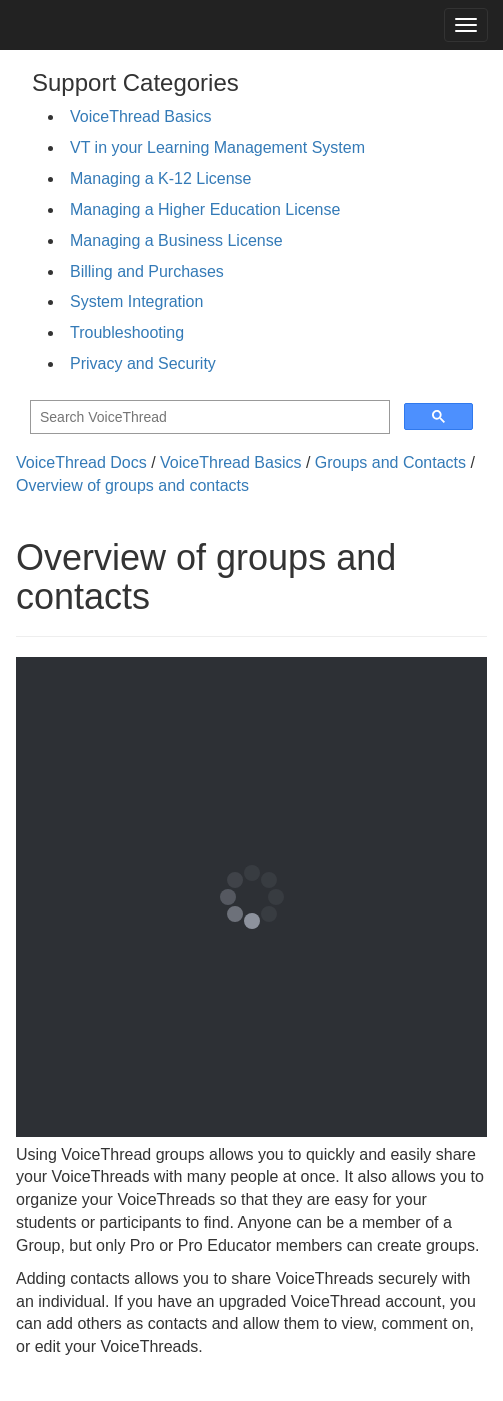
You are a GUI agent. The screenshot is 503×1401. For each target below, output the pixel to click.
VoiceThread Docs (81, 462)
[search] (208, 417)
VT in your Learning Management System (217, 147)
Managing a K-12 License (160, 178)
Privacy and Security (143, 363)
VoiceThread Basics (140, 116)
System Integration (136, 301)
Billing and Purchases (147, 271)
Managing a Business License (176, 240)
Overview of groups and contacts (132, 485)
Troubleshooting (127, 332)
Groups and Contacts (390, 462)
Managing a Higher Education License (205, 209)
